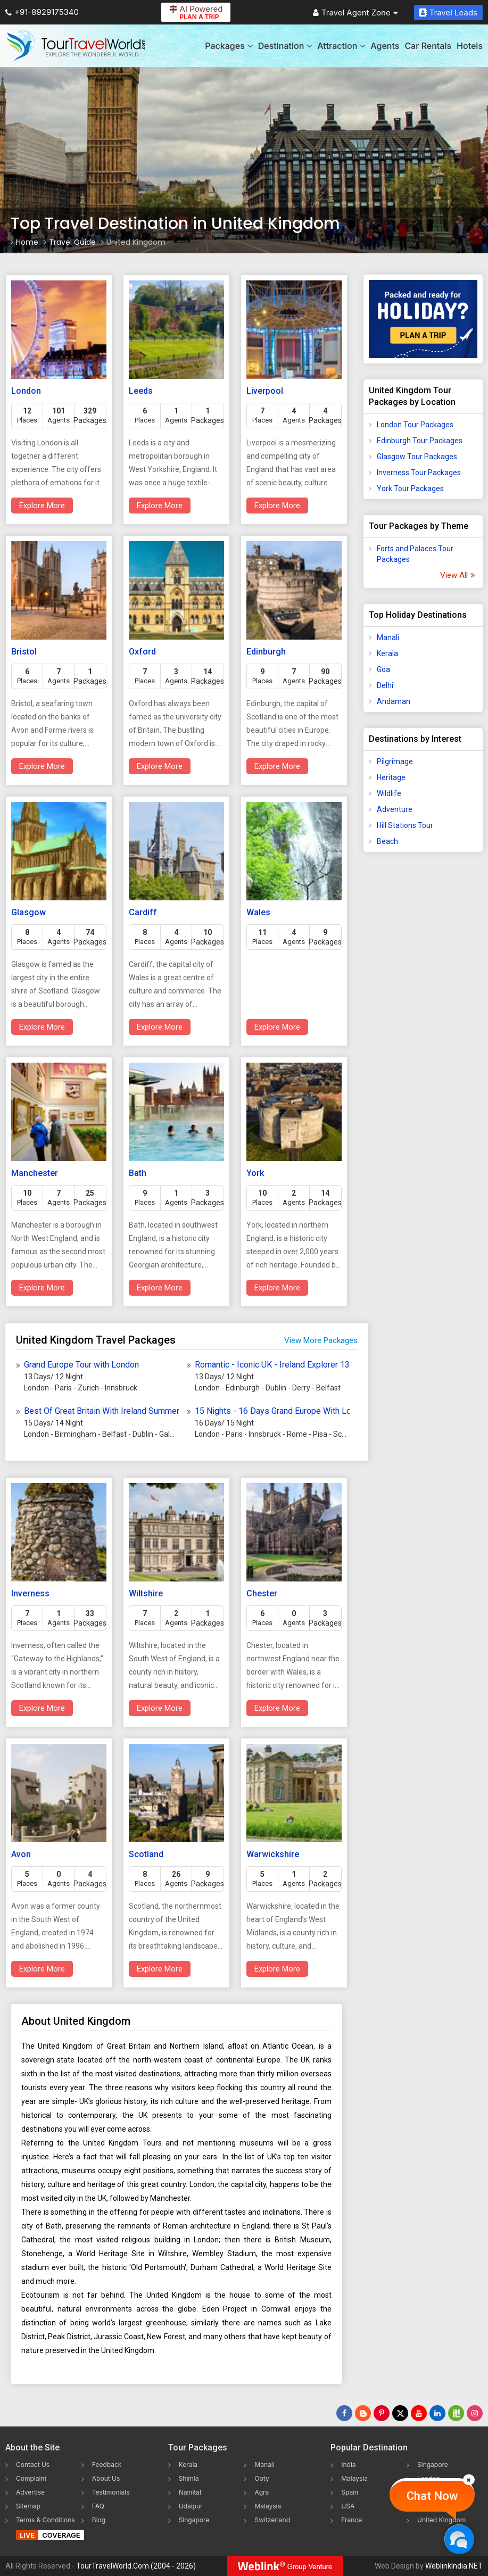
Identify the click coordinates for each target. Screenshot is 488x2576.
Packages (228, 45)
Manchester (34, 1173)
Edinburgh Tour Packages (419, 440)
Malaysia (267, 2506)
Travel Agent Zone (355, 12)
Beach (387, 841)
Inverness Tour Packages (419, 472)
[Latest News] (363, 2413)
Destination (285, 45)
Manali (388, 637)
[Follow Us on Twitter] (400, 2413)
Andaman (393, 701)
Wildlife (389, 793)
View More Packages (321, 1340)
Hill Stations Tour (405, 825)
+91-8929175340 (42, 12)
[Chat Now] (459, 2539)
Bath (137, 1173)
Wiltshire (146, 1593)
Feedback (107, 2465)
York (255, 1173)
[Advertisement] (423, 1027)
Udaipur (191, 2506)
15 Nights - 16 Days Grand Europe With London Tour (272, 1411)
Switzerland (272, 2520)
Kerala (387, 653)
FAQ (98, 2506)
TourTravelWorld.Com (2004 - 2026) (136, 2566)
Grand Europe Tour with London (81, 1365)
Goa (383, 669)
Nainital (190, 2492)
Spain (349, 2492)
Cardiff (143, 912)
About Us (106, 2478)
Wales (258, 912)
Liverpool (264, 391)
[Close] (469, 2479)
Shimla (189, 2478)
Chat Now (432, 2496)
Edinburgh (266, 652)
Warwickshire (272, 1854)
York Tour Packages (410, 488)
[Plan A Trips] (423, 319)
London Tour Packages (415, 424)
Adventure (394, 809)
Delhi (385, 685)
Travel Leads (448, 12)
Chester (261, 1593)
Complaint (31, 2478)
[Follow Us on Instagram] (475, 2413)
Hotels (470, 45)
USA (347, 2506)
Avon (21, 1854)
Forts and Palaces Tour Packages (415, 554)
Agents (384, 45)
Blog (98, 2520)
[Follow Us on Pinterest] (382, 2413)
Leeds (141, 391)
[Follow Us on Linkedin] (437, 2413)
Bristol (24, 652)
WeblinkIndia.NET (454, 2566)
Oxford (142, 652)
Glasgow (28, 912)
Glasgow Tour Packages (417, 456)
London (26, 391)
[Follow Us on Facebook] (344, 2413)
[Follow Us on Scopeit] (456, 2413)
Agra (261, 2492)
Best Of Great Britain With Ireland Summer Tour (101, 1411)
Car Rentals (427, 45)
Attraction (341, 45)
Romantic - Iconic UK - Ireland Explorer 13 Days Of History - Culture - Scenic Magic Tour (272, 1365)
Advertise (30, 2492)
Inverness (30, 1593)
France (351, 2520)
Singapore (194, 2520)
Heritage (391, 777)
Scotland (146, 1854)
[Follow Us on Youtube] (419, 2413)
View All (457, 575)
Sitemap (28, 2506)
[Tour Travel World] (75, 45)
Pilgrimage (395, 761)
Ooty (261, 2478)
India (348, 2465)
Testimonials (111, 2492)
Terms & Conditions (45, 2520)
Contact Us (32, 2465)
